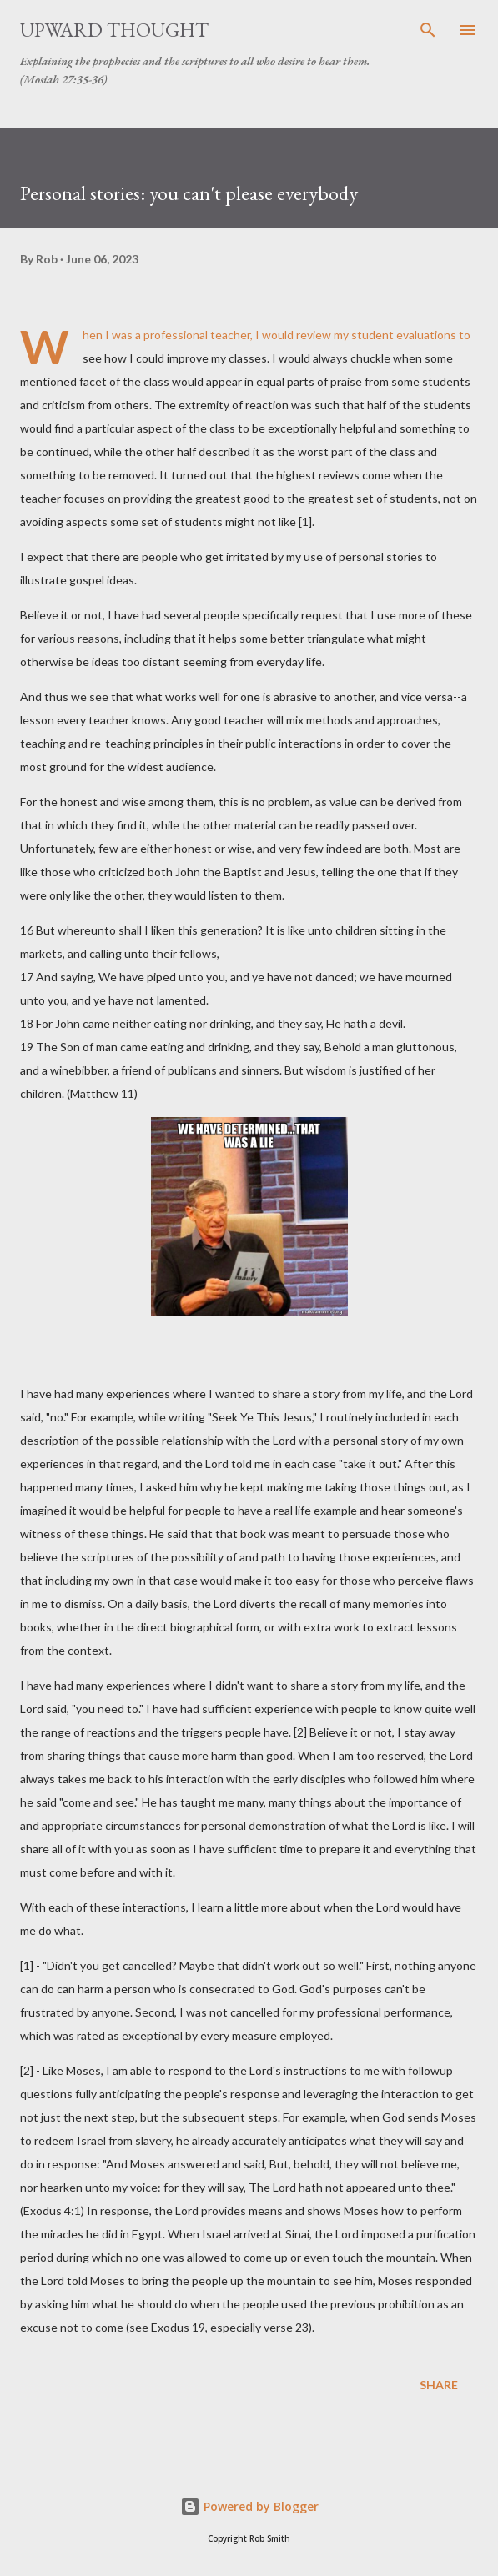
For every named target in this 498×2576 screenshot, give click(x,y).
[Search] (428, 30)
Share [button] (439, 2385)
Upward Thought (114, 30)
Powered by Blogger (249, 2506)
